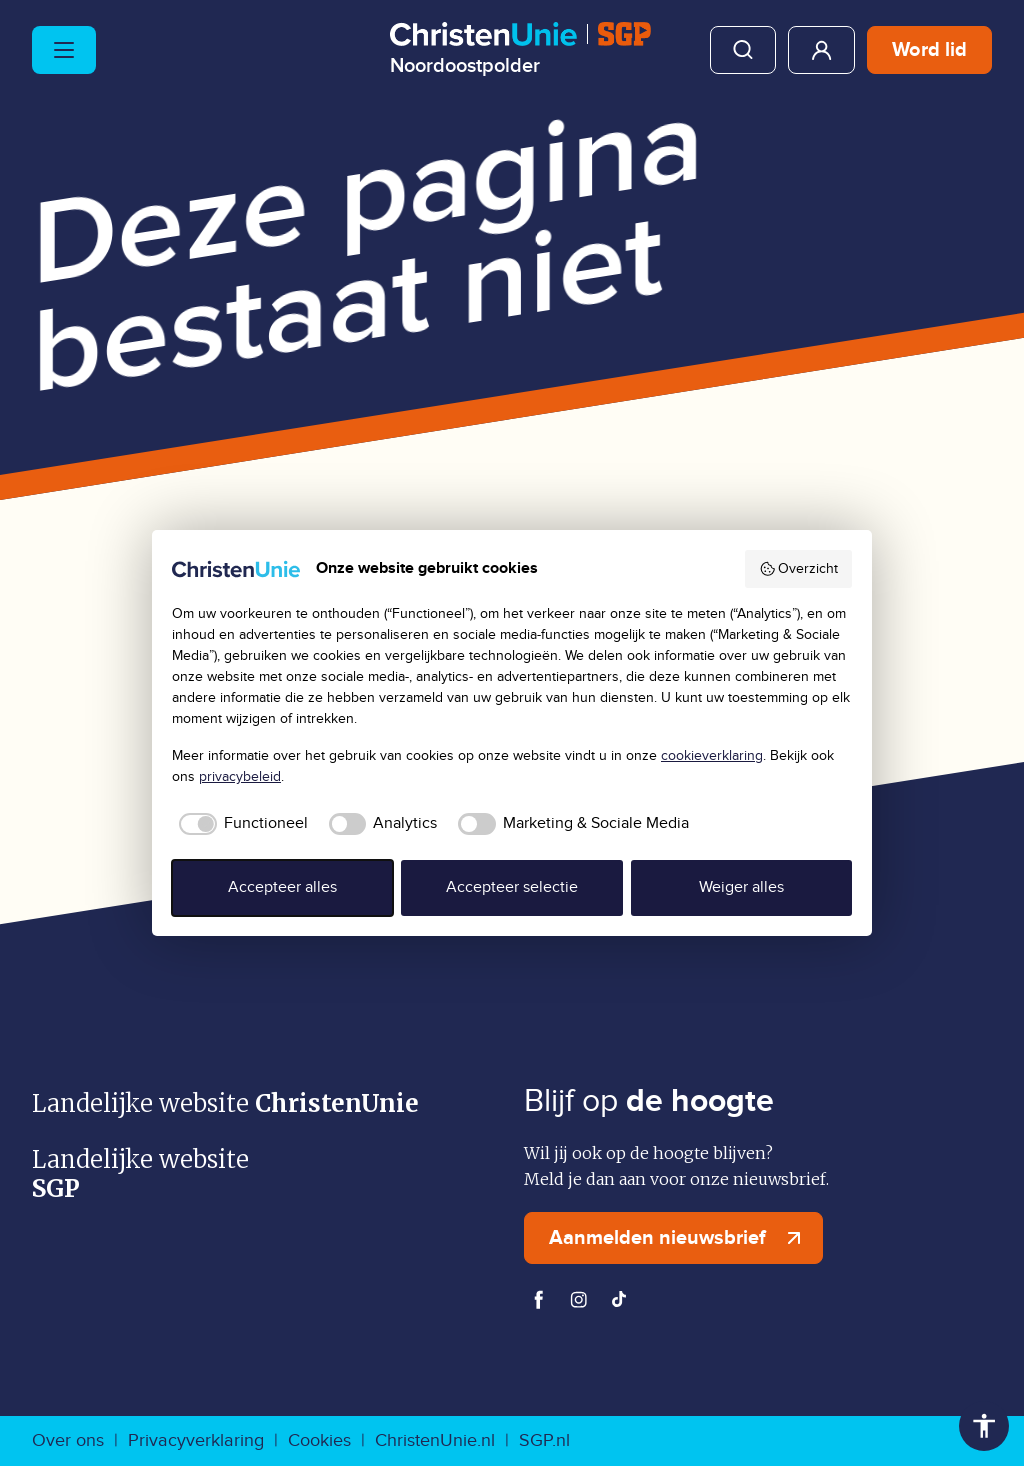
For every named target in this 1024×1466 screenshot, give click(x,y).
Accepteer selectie (512, 887)
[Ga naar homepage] (520, 49)
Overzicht (799, 569)
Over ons (68, 1440)
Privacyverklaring (196, 1440)
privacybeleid (240, 777)
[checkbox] (240, 824)
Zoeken (743, 50)
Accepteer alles (282, 887)
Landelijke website (225, 1103)
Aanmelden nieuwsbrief (679, 1238)
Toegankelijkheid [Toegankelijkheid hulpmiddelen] (984, 1426)
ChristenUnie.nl (435, 1440)
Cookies (319, 1440)
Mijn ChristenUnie (821, 50)
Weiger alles (741, 887)
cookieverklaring (712, 756)
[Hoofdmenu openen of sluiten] (64, 50)
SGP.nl (544, 1440)
